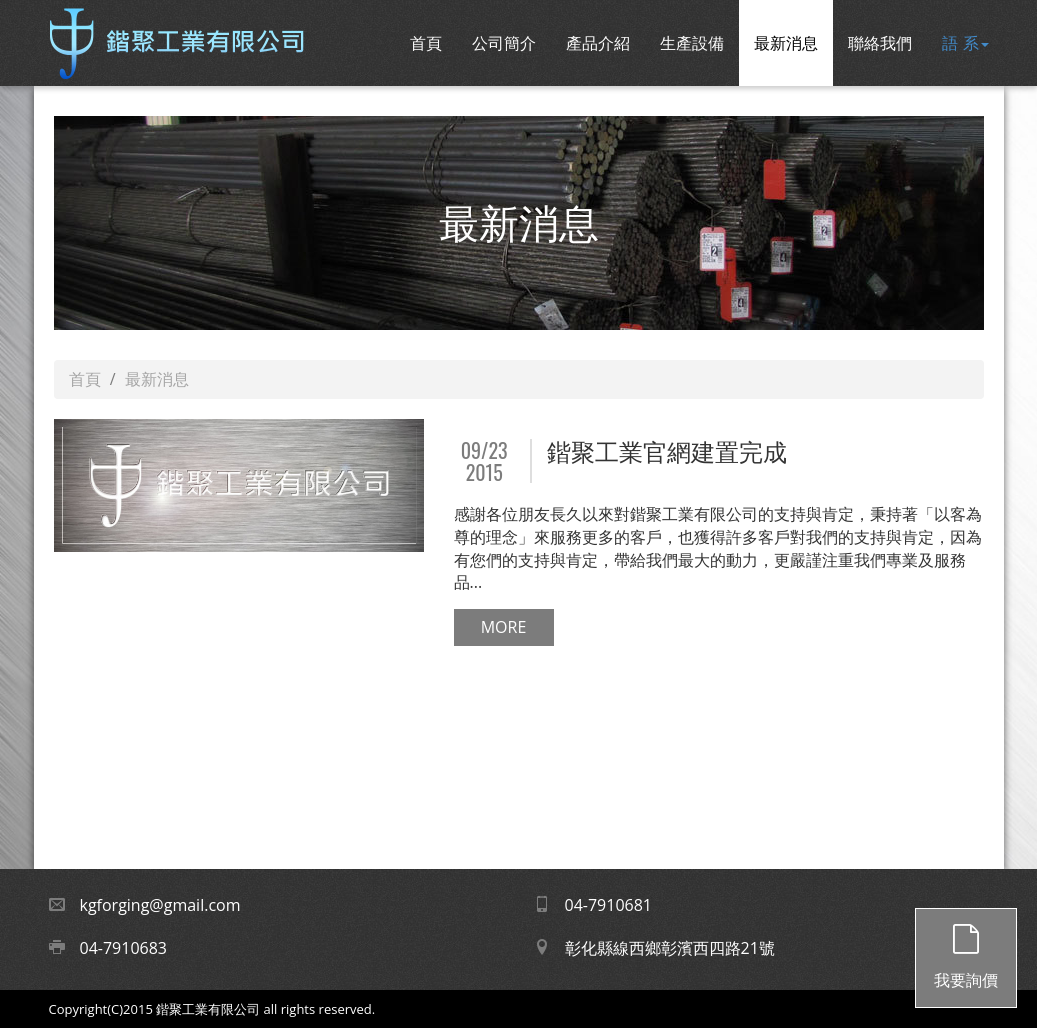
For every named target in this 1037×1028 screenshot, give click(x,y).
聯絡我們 (880, 43)
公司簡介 (504, 43)
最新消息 (786, 43)
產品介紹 (598, 43)
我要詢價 (966, 950)
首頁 (426, 43)
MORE (504, 627)
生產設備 (692, 43)
